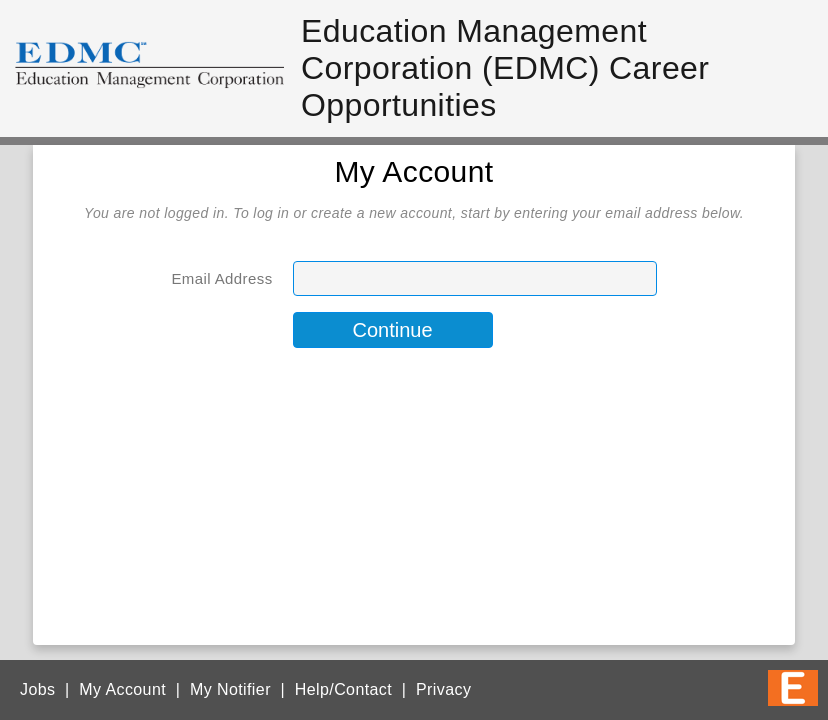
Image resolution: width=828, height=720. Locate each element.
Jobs (37, 689)
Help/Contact (343, 689)
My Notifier (230, 689)
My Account (122, 689)
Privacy (443, 689)
